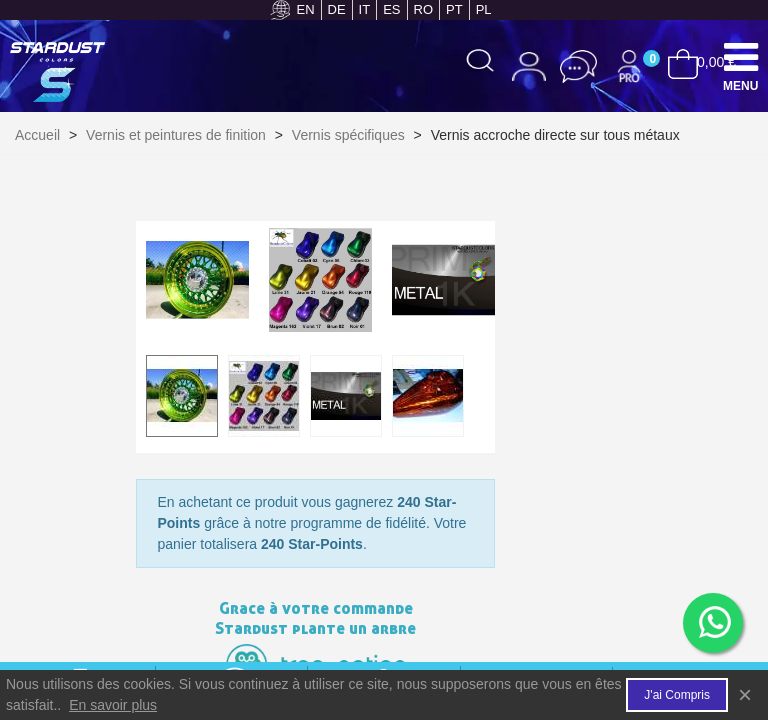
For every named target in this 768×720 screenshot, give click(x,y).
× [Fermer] (745, 694)
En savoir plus (113, 705)
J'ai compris (677, 695)
